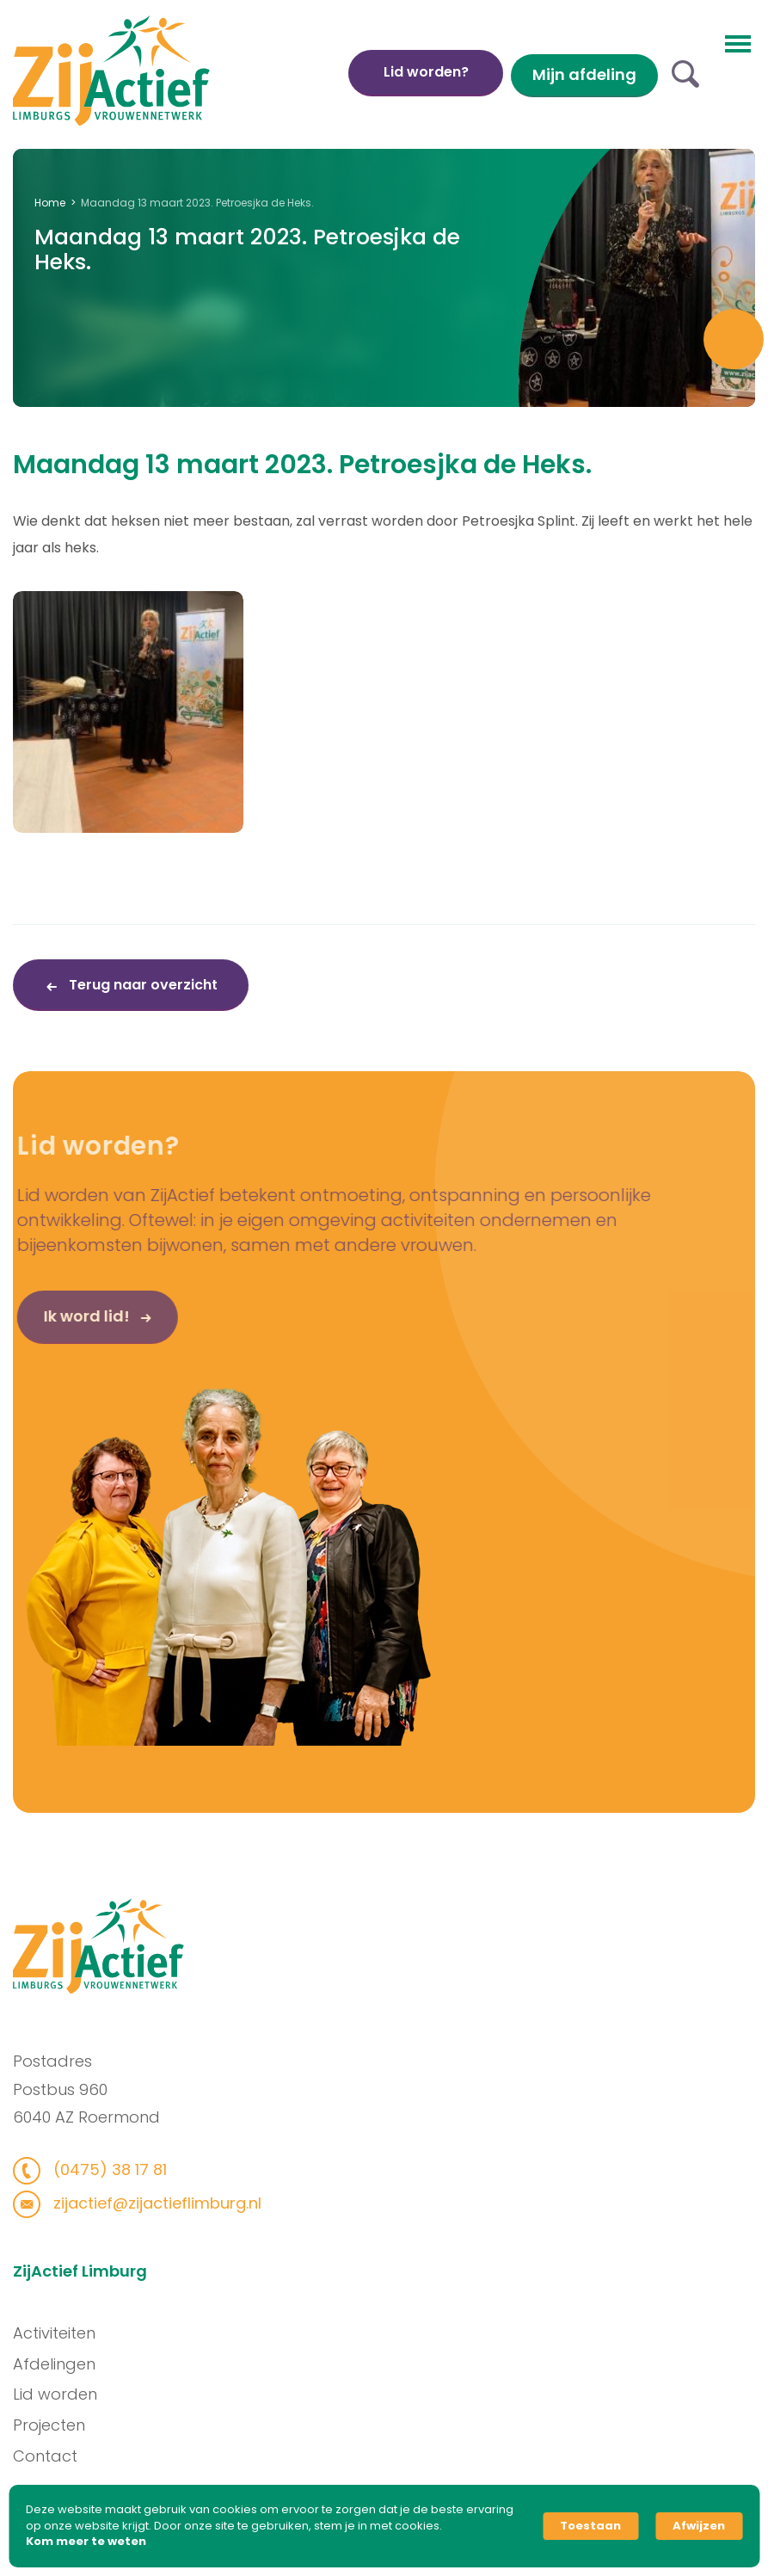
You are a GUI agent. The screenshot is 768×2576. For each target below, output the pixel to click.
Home (49, 202)
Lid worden (62, 2394)
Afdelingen (61, 2364)
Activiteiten (61, 2333)
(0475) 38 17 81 (101, 2169)
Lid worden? (426, 72)
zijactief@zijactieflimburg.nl (148, 2203)
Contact (52, 2456)
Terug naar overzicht (141, 985)
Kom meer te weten (86, 2541)
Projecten (56, 2425)
